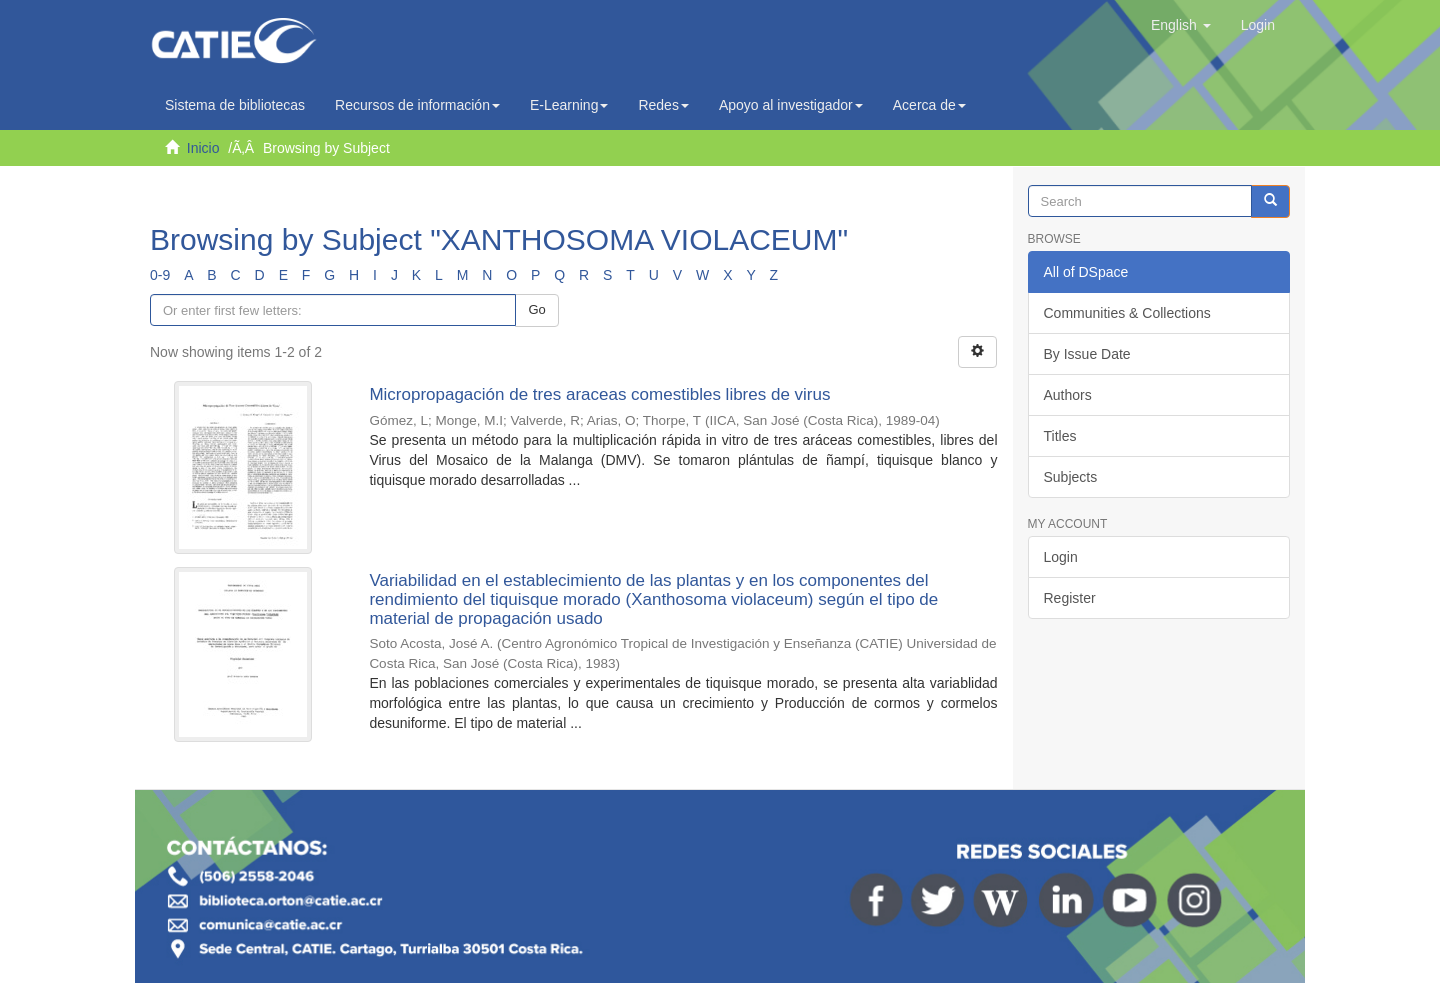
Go (536, 309)
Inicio (203, 148)
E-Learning (569, 105)
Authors (1068, 395)
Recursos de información (417, 105)
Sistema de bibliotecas (235, 105)
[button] (1181, 25)
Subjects (1071, 477)
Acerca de (929, 105)
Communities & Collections (1127, 313)
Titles (1060, 436)
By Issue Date (1087, 354)
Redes (663, 105)
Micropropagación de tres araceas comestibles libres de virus (599, 394)
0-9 (160, 275)
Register (1070, 598)
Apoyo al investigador (791, 105)
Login (1061, 557)
